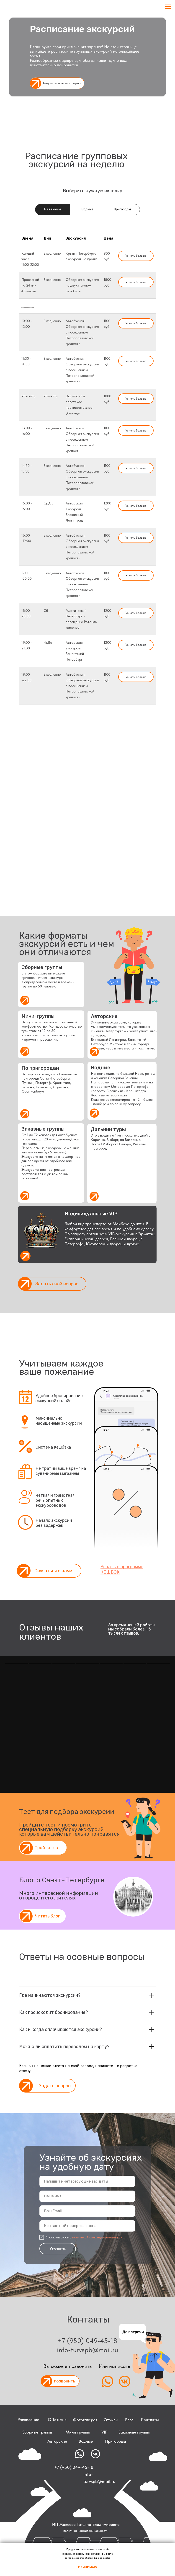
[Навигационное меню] (168, 7)
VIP (104, 2432)
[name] (87, 2196)
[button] (57, 83)
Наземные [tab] (52, 209)
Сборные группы (37, 2432)
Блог (129, 2419)
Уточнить (57, 2248)
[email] (87, 2211)
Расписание (28, 2419)
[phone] (87, 2226)
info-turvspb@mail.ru (99, 2478)
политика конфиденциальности (85, 2530)
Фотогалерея (85, 2419)
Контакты (150, 2419)
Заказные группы (134, 2432)
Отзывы (111, 2419)
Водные (86, 2441)
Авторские (57, 2441)
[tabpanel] (87, 476)
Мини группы (78, 2432)
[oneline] (87, 2181)
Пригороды (115, 2441)
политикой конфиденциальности (97, 2237)
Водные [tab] (87, 209)
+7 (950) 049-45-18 (87, 2340)
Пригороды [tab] (122, 209)
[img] (25, 1256)
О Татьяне (57, 2419)
